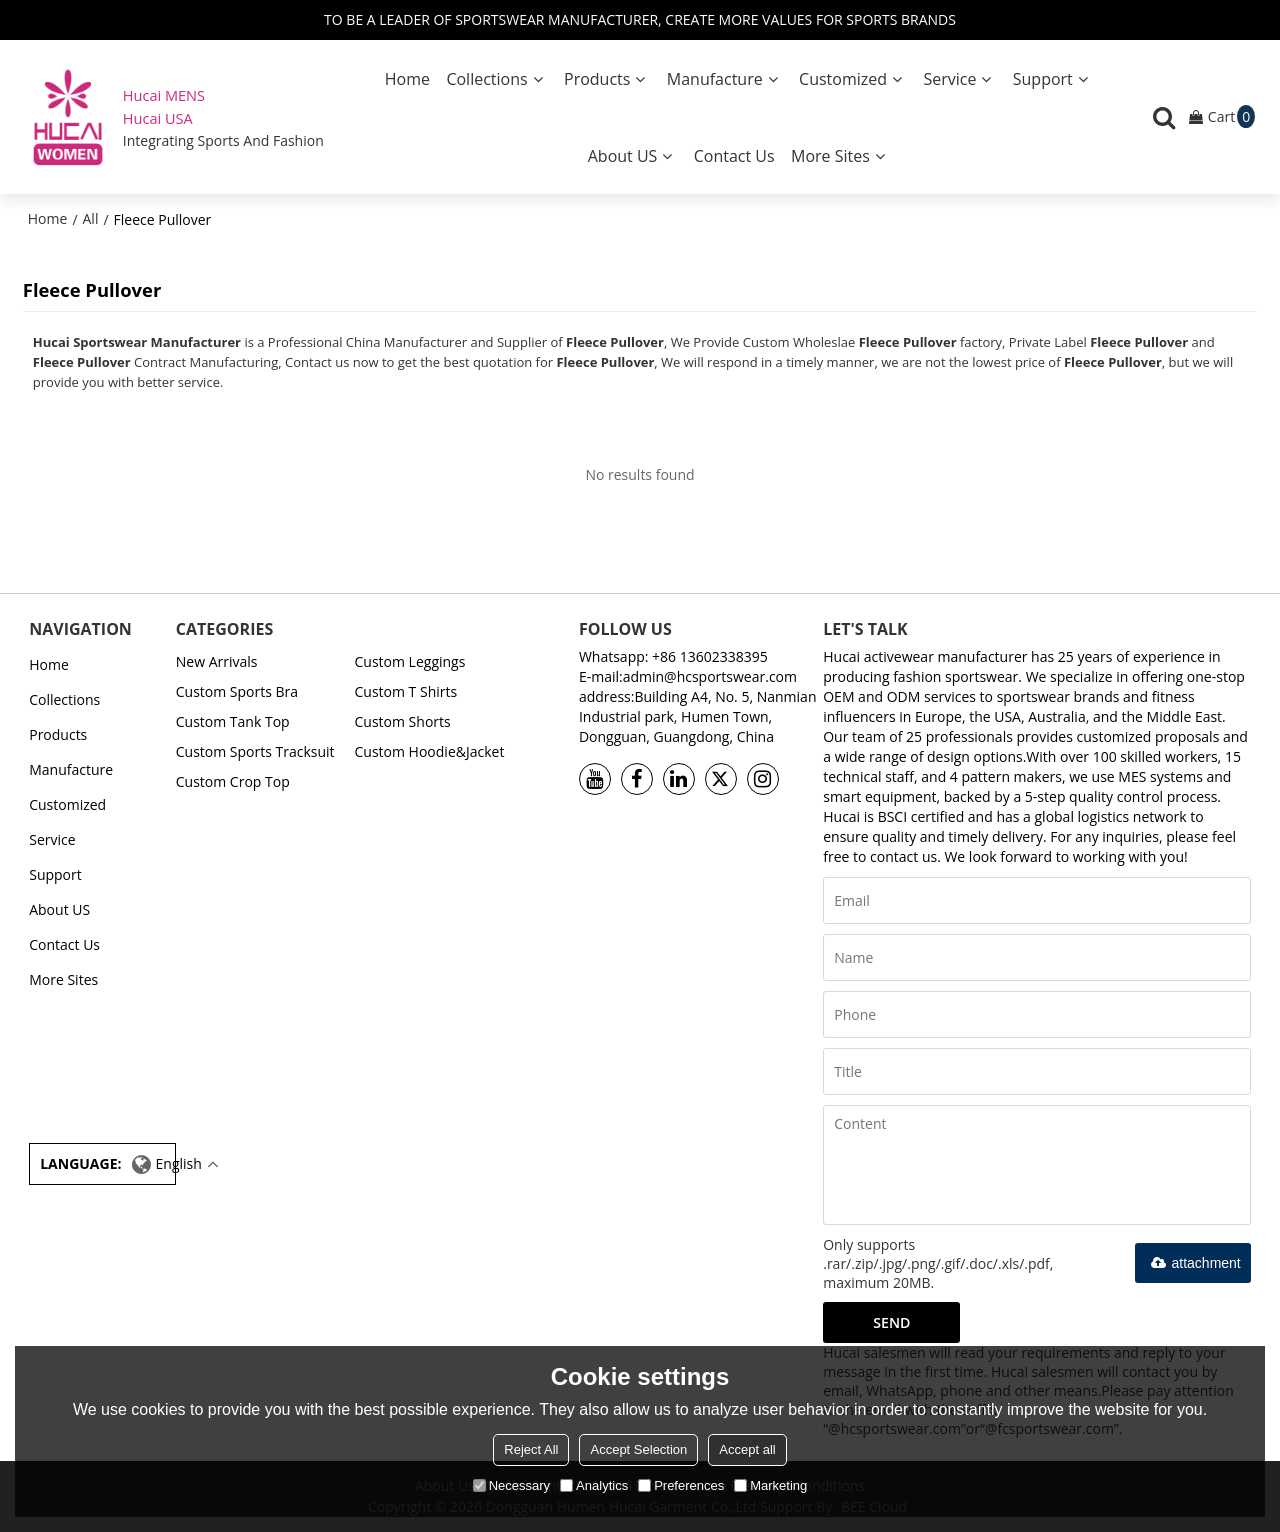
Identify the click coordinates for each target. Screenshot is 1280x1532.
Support (1043, 79)
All (91, 218)
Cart (1231, 116)
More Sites (830, 156)
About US (623, 156)
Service (949, 79)
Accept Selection (638, 1449)
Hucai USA (158, 118)
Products (597, 79)
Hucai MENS (164, 95)
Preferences (681, 1485)
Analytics (594, 1485)
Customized (843, 79)
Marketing (770, 1485)
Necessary (511, 1485)
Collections (486, 79)
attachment (1193, 1263)
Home (407, 79)
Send (891, 1322)
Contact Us (734, 156)
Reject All (531, 1449)
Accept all (747, 1449)
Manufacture (715, 79)
